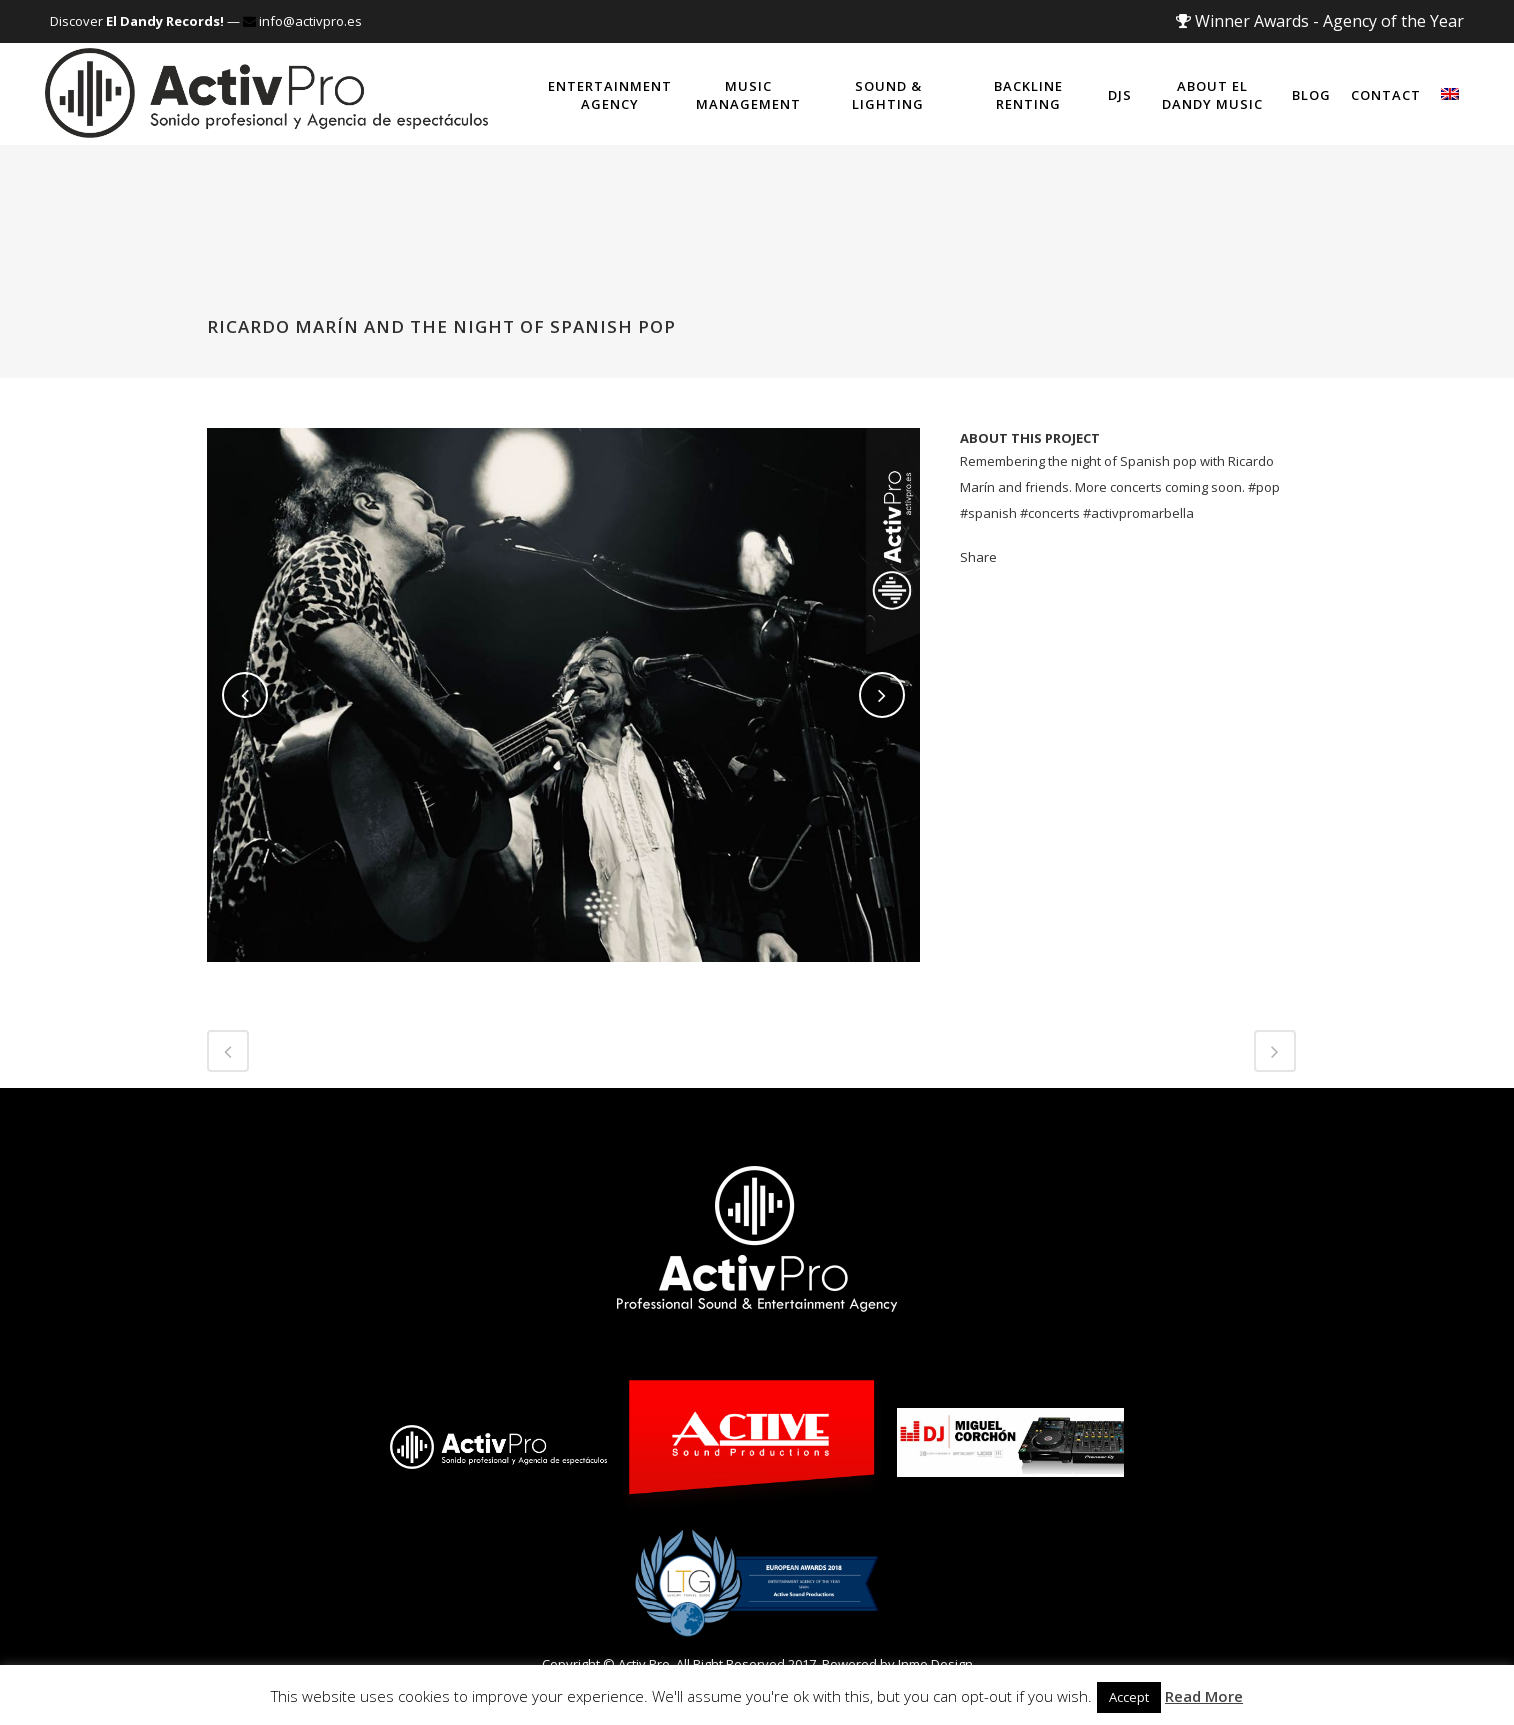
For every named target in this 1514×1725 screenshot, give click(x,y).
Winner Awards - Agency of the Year (1320, 21)
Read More (1204, 1696)
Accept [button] (1129, 1697)
